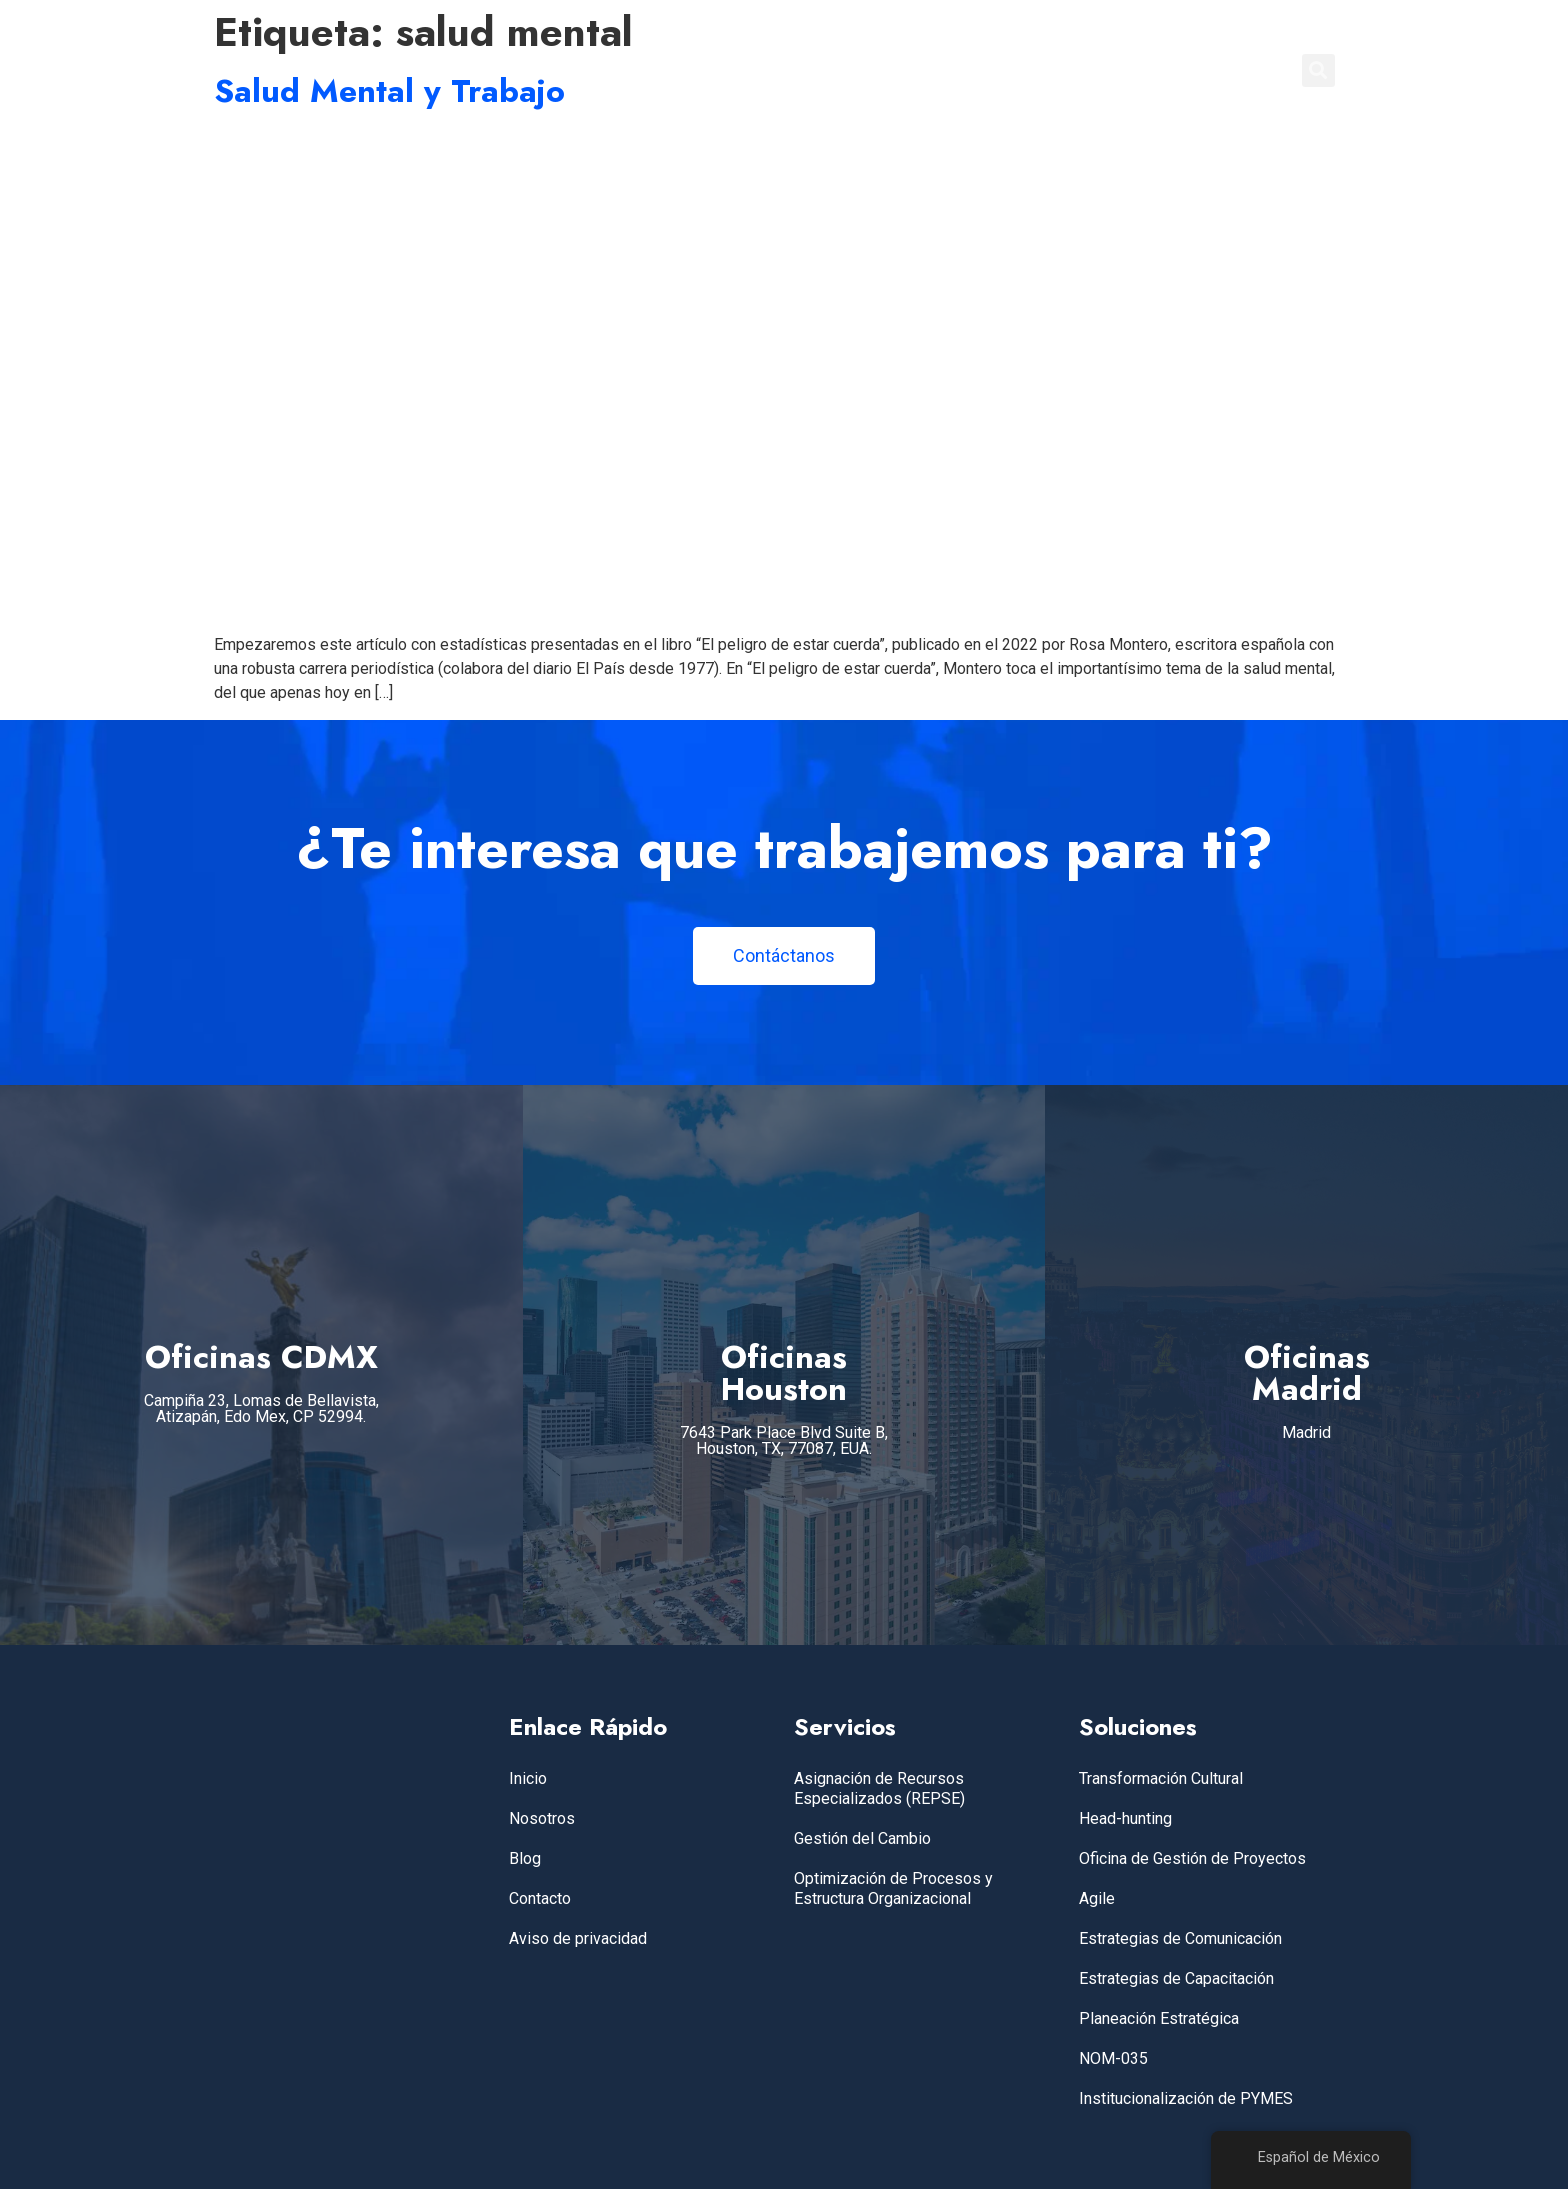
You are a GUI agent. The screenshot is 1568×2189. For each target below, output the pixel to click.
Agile (1097, 1898)
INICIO (822, 70)
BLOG (1127, 70)
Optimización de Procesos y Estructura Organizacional (893, 1888)
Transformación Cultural (1161, 1778)
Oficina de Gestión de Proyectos (1192, 1858)
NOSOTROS (1033, 70)
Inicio (528, 1778)
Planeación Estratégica (1159, 2018)
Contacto (540, 1898)
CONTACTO (1222, 70)
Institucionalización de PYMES (1186, 2098)
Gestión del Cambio (862, 1838)
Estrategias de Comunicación (1180, 1938)
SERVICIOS (917, 70)
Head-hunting (1125, 1818)
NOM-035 (1113, 2058)
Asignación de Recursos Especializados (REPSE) (879, 1788)
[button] (1318, 70)
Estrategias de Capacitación (1176, 1978)
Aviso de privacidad (578, 1938)
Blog (525, 1858)
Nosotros (542, 1818)
